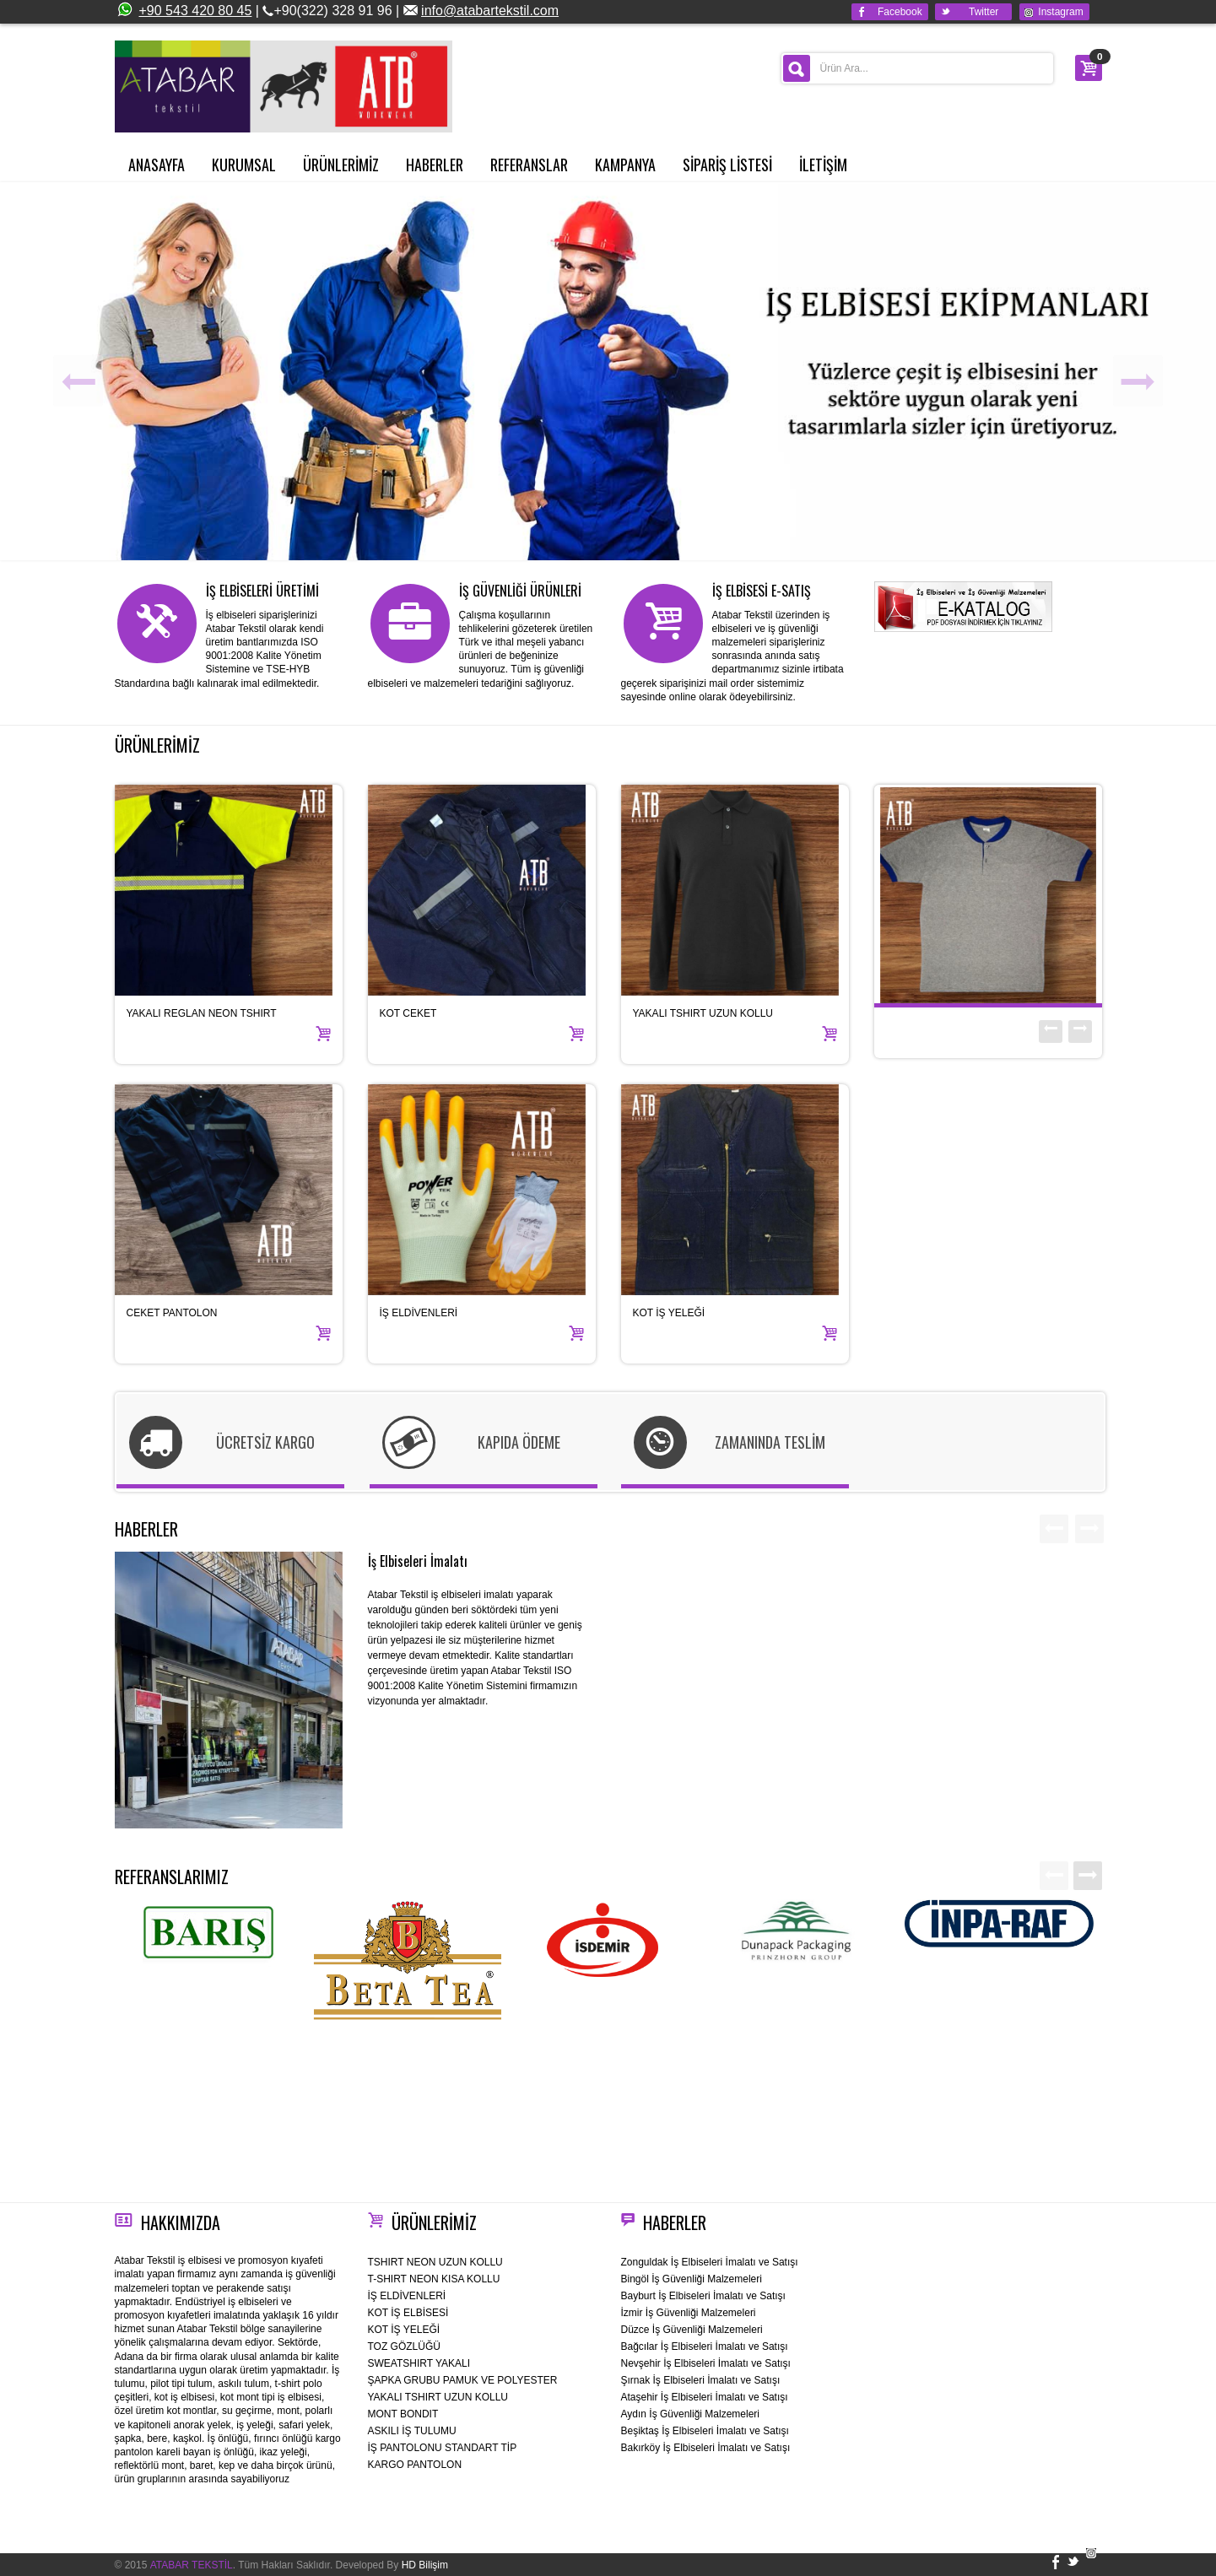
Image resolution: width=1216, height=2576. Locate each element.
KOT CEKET (408, 1013)
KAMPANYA (625, 165)
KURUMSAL (244, 165)
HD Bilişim (425, 2565)
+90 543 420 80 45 (183, 10)
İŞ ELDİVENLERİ (419, 1313)
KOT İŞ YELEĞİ (669, 1313)
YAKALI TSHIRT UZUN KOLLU (703, 1013)
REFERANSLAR (529, 165)
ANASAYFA (156, 165)
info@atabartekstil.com (490, 10)
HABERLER (434, 165)
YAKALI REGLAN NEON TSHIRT (202, 1013)
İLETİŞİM (823, 165)
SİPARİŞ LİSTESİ (727, 165)
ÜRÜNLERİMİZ (341, 165)
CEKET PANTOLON (172, 1313)
